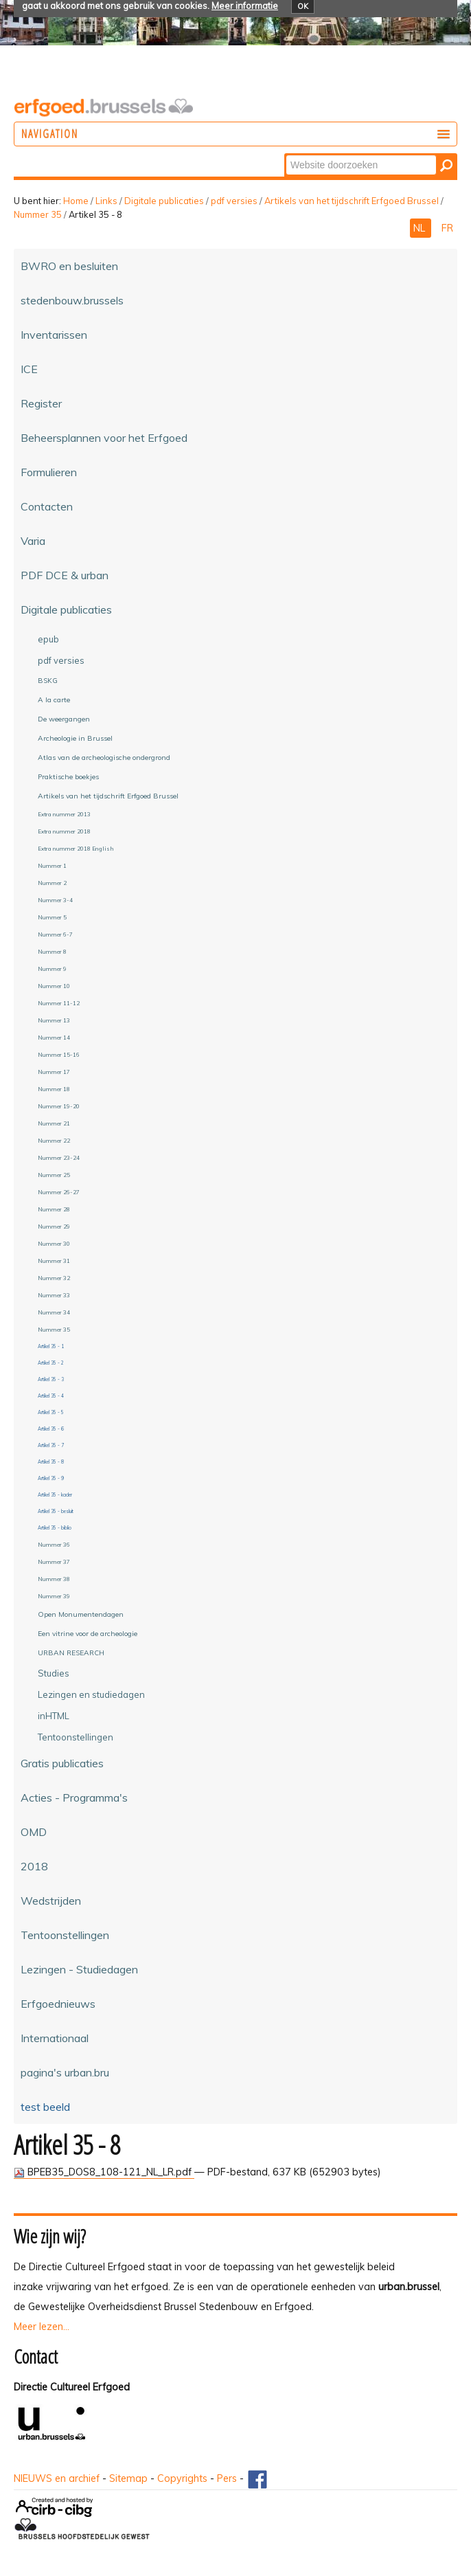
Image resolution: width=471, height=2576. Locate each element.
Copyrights (182, 2478)
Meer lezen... (41, 2326)
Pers (227, 2478)
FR (447, 228)
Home (76, 200)
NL (420, 228)
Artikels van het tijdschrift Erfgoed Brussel (351, 200)
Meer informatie (244, 5)
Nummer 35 (38, 214)
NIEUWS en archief (57, 2478)
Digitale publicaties (164, 200)
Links (106, 200)
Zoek (285, 154)
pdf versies (234, 200)
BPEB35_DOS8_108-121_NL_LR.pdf (104, 2172)
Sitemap (128, 2478)
